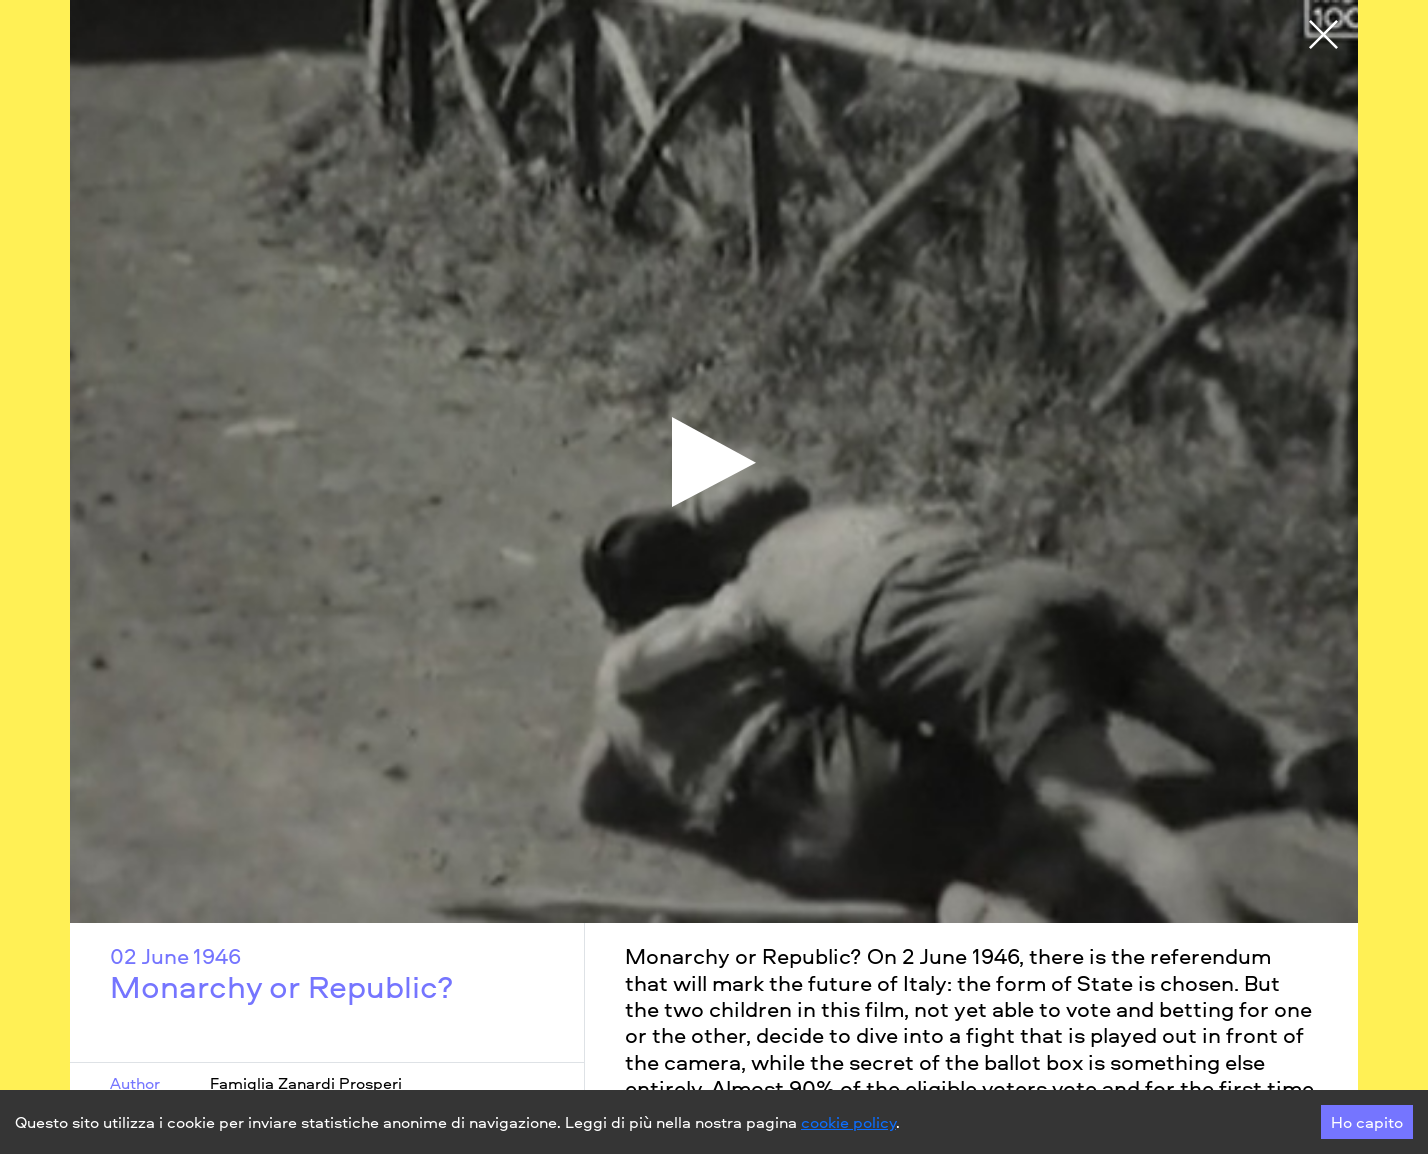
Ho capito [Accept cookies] (1367, 1122)
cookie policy (848, 1122)
